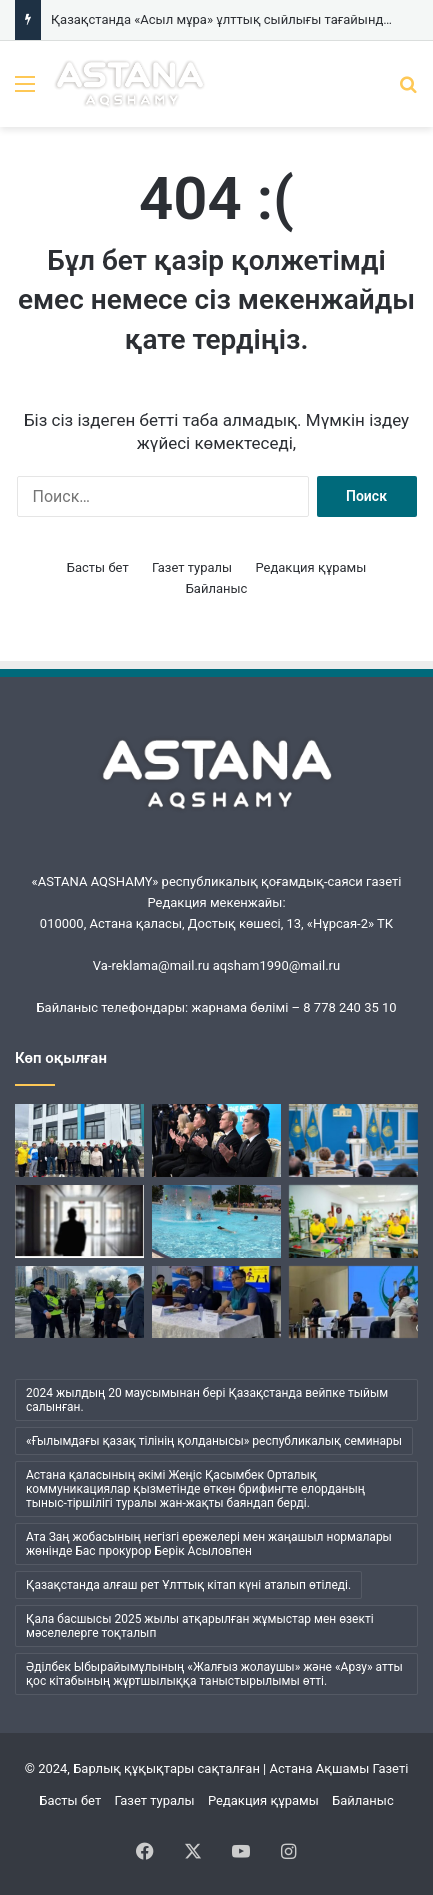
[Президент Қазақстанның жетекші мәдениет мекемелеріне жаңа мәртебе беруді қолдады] (353, 1140)
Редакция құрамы (310, 567)
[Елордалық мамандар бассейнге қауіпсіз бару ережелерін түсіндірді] (216, 1221)
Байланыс (217, 588)
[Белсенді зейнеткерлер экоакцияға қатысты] (79, 1140)
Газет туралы (192, 567)
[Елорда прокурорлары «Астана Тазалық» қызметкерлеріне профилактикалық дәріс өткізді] (216, 1302)
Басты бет (98, 567)
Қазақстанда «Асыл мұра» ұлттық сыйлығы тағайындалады (237, 19)
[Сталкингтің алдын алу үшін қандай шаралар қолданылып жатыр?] (79, 1221)
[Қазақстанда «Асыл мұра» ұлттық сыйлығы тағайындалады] (216, 1140)
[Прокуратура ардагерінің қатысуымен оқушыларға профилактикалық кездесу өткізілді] (353, 1302)
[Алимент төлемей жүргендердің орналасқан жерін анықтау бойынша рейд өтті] (79, 1302)
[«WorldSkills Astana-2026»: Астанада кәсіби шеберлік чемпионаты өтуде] (353, 1221)
